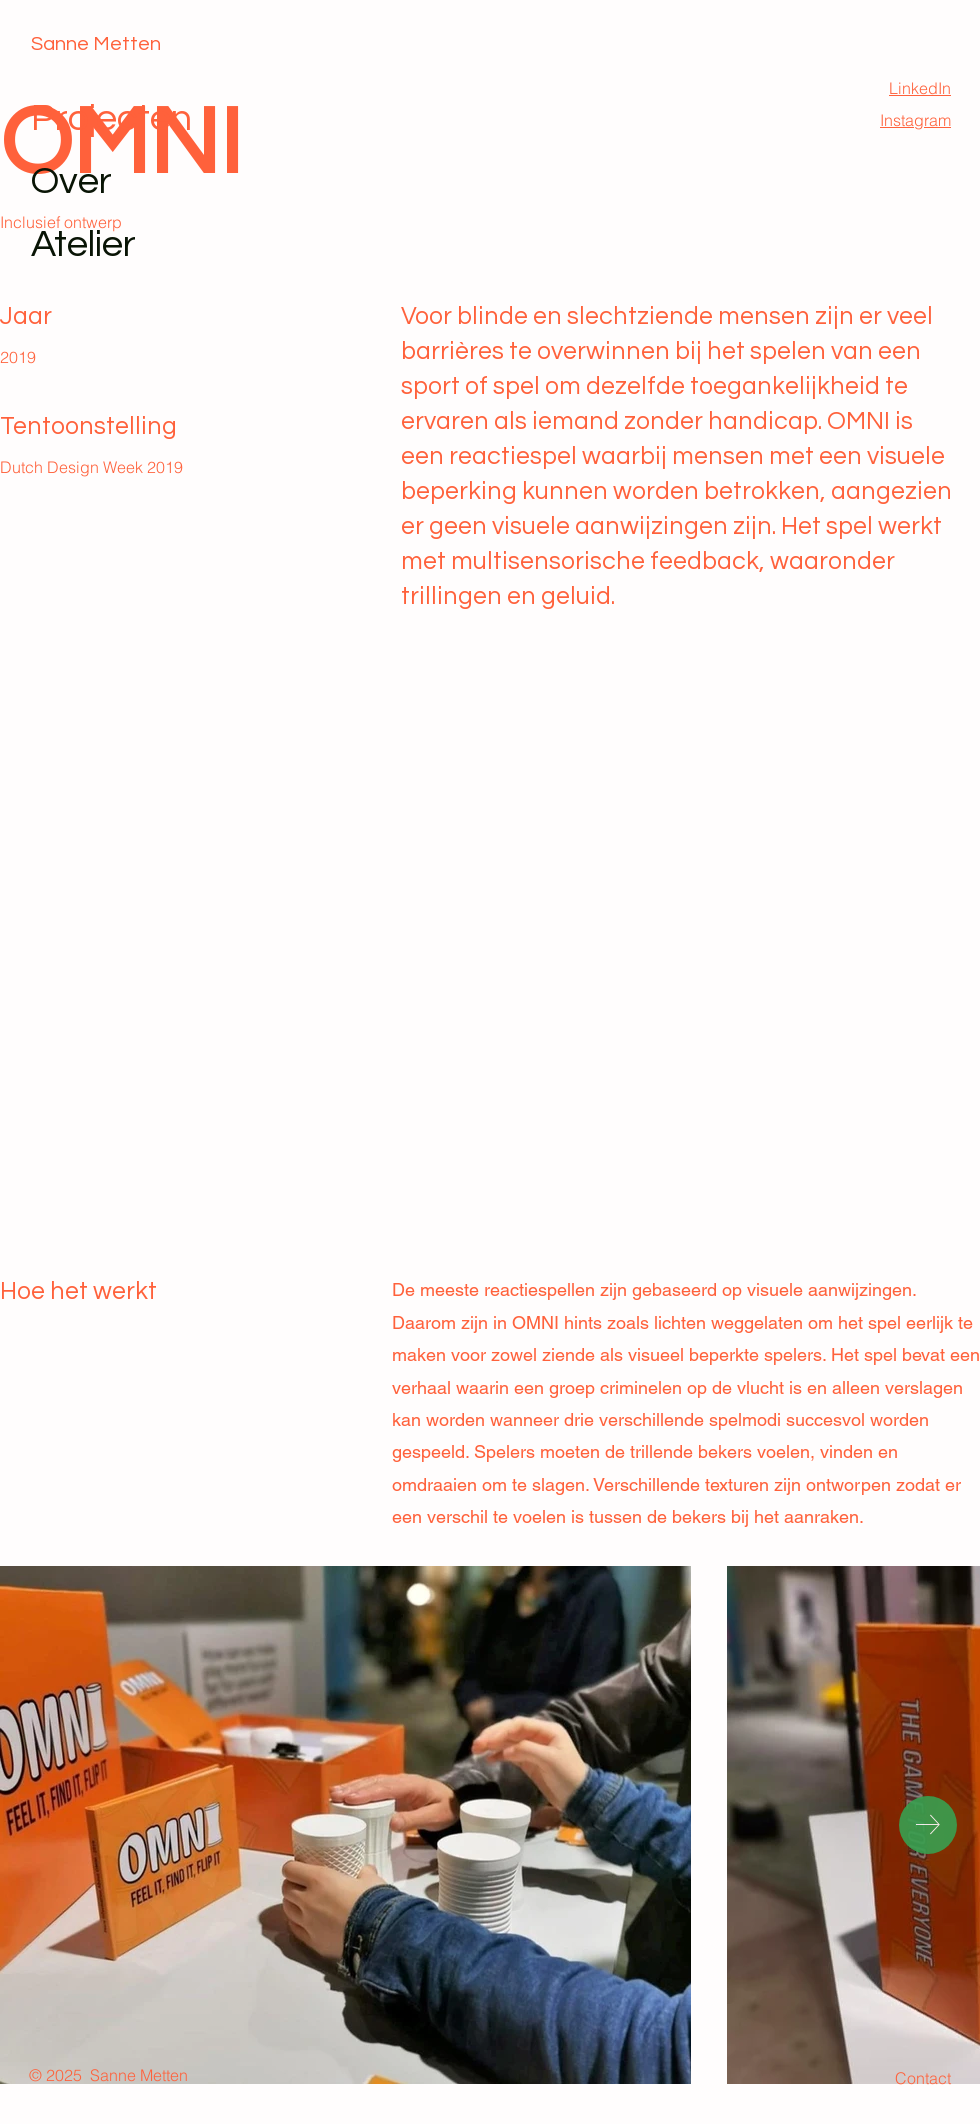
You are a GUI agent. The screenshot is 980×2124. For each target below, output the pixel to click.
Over (71, 181)
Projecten (111, 118)
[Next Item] (928, 1825)
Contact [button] (923, 2078)
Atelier (83, 244)
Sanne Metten (96, 44)
